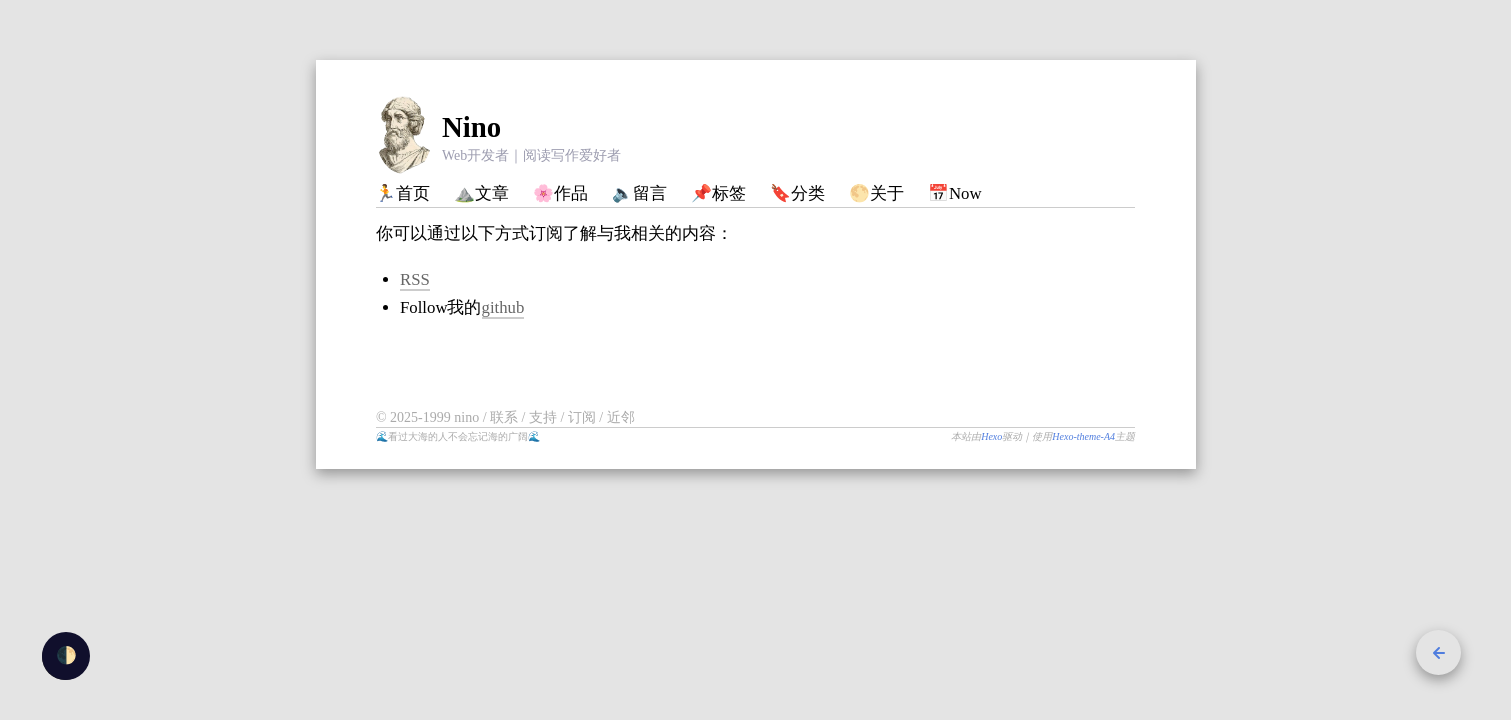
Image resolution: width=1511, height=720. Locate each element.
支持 (545, 417)
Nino (471, 127)
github (503, 307)
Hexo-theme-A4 (1083, 436)
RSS (415, 279)
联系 (506, 417)
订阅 (584, 417)
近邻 (621, 417)
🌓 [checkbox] (66, 655)
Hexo (991, 436)
